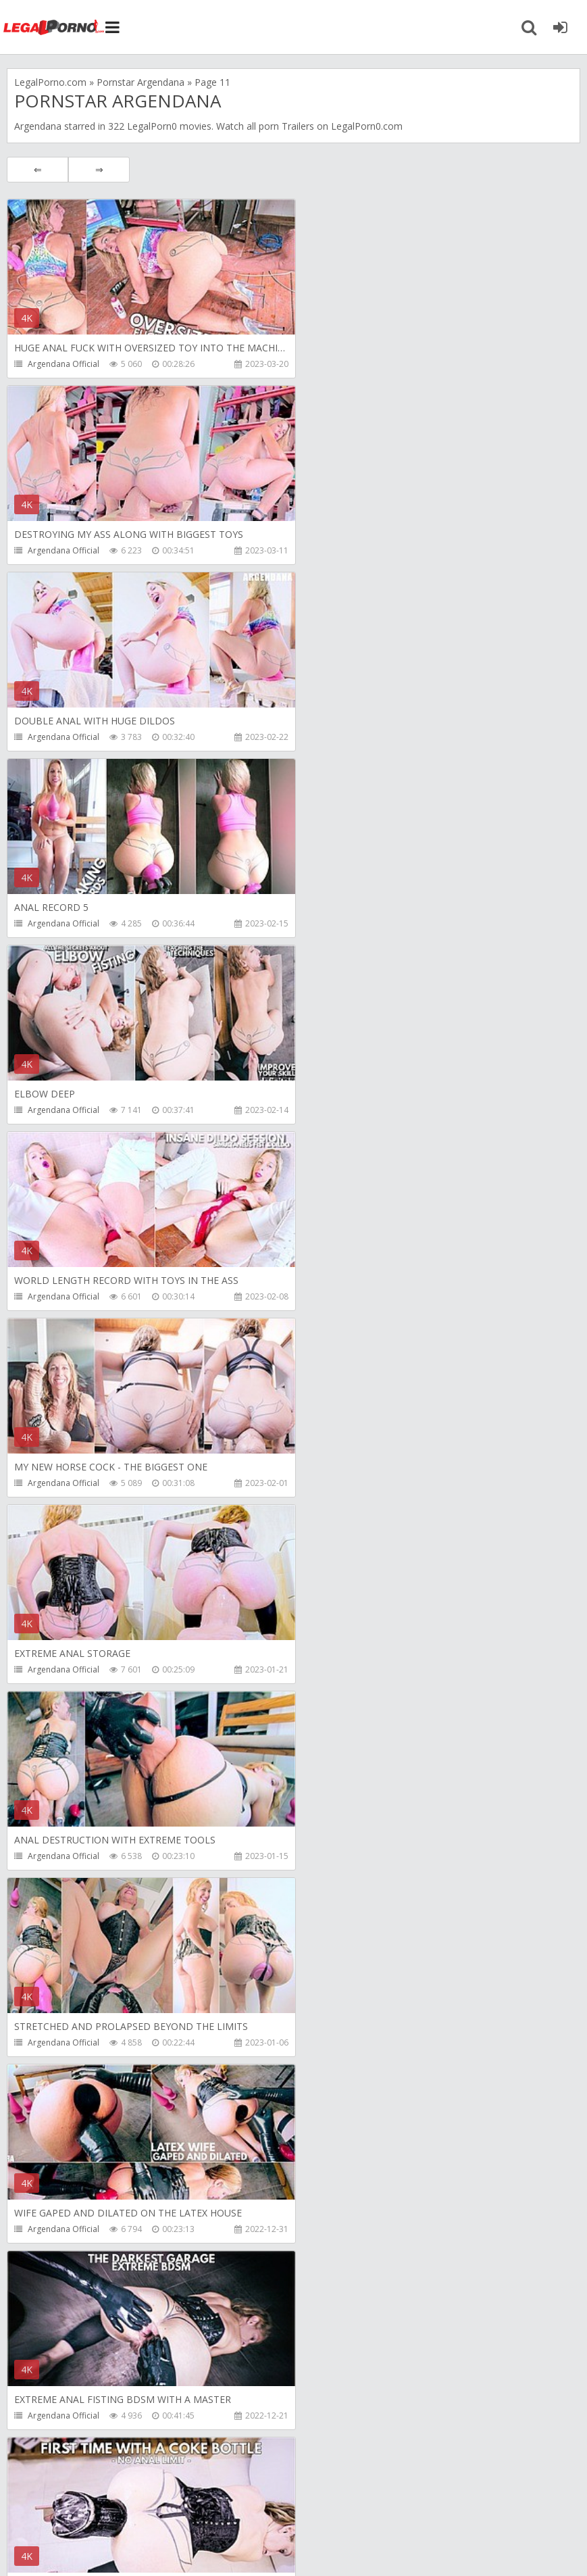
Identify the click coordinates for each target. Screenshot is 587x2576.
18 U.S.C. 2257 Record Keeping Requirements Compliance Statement (437, 2552)
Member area (102, 2512)
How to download (199, 2512)
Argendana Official (63, 364)
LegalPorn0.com (106, 2552)
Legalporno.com (54, 27)
